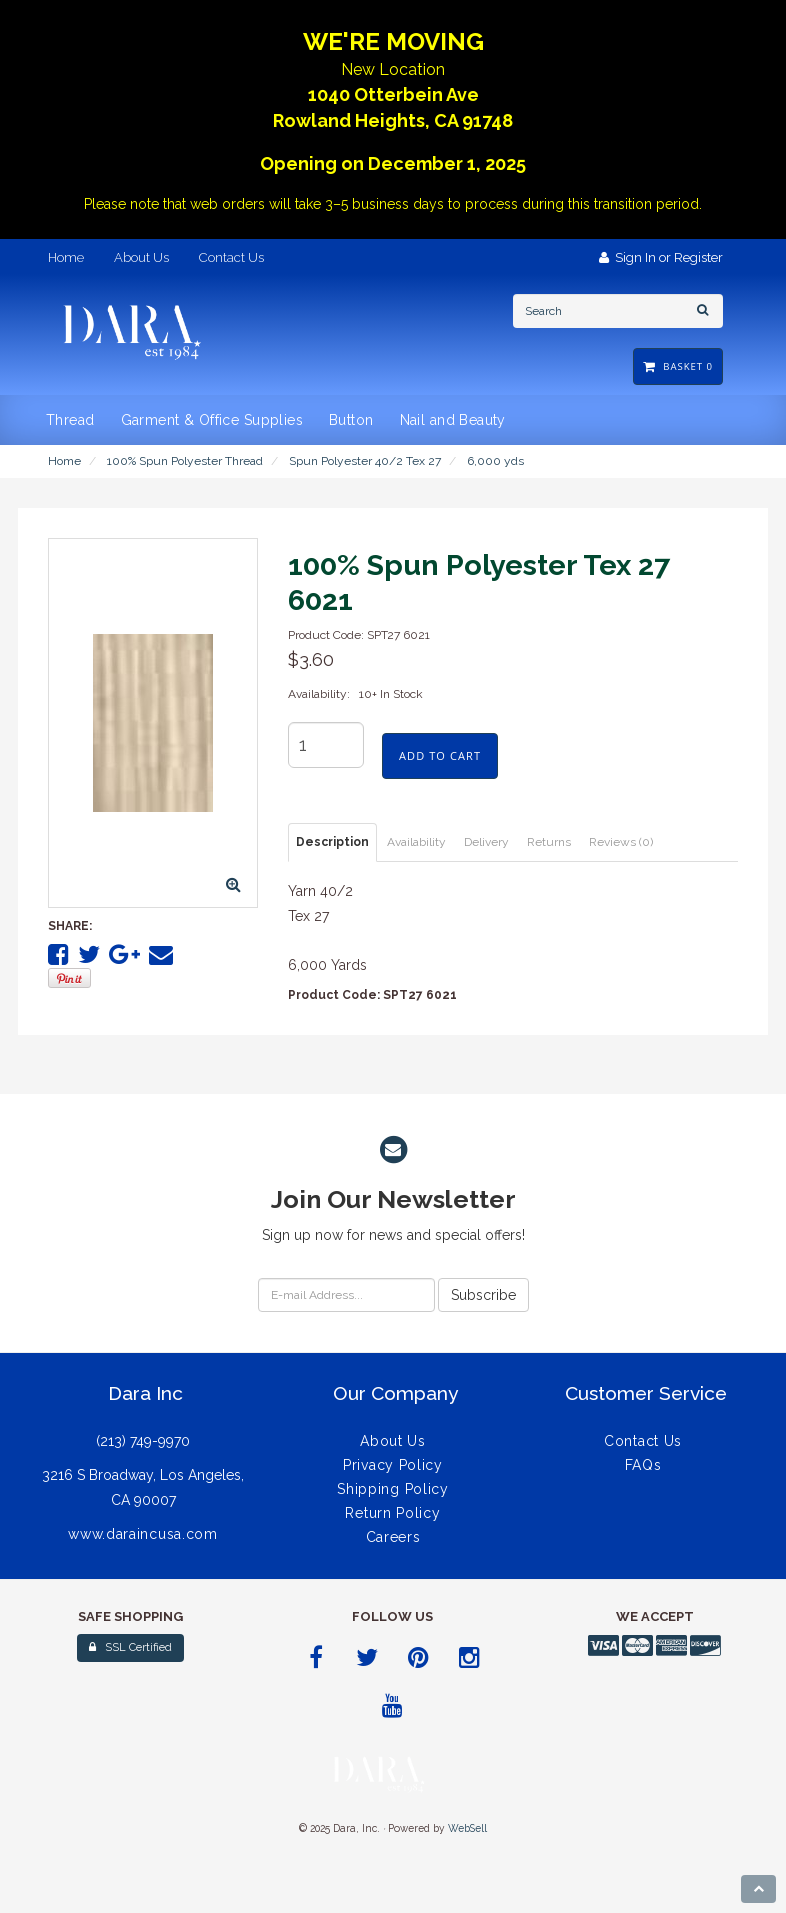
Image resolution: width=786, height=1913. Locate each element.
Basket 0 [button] (678, 366)
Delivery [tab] (486, 842)
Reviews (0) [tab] (621, 842)
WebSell (467, 1828)
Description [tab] (332, 842)
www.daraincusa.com (143, 1534)
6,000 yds (495, 461)
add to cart (440, 755)
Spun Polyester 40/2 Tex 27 (365, 461)
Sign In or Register (661, 257)
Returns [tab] (549, 842)
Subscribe (483, 1295)
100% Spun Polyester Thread (185, 461)
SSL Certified (130, 1647)
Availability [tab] (416, 842)
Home (64, 461)
